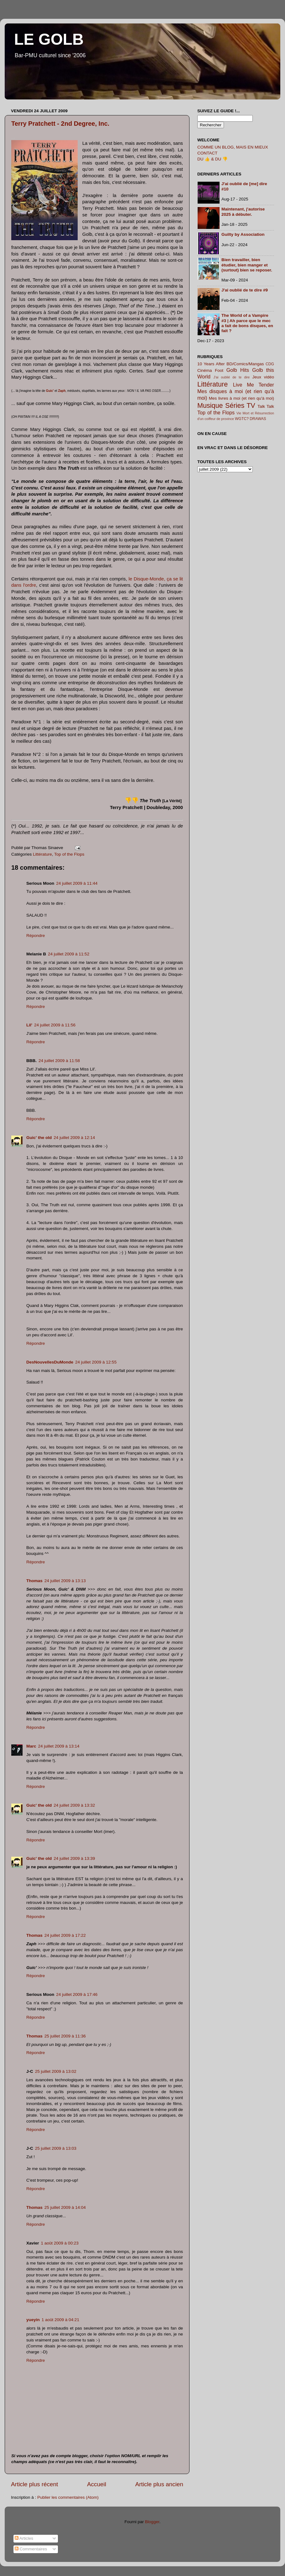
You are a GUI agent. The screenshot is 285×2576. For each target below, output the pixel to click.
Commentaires (31, 2549)
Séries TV (240, 405)
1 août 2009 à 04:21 (60, 2319)
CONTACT (207, 153)
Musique (210, 405)
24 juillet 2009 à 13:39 (74, 1858)
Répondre (35, 935)
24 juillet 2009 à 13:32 (74, 1805)
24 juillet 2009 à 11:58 (59, 1060)
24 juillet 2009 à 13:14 (59, 1746)
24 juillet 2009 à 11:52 (68, 954)
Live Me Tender (253, 384)
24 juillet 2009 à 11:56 (54, 1025)
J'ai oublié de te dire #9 (244, 290)
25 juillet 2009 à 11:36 (65, 2036)
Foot (219, 370)
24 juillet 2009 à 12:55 (96, 1362)
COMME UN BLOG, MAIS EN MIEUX (232, 147)
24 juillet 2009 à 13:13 (65, 1580)
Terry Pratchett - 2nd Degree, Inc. (60, 123)
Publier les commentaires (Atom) (68, 2497)
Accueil (96, 2484)
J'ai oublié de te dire (232, 377)
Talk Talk (265, 406)
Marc (31, 1746)
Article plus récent (34, 2484)
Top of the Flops (69, 854)
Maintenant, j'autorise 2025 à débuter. (243, 211)
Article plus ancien (159, 2484)
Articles (24, 2538)
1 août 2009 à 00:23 (60, 2243)
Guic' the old (39, 1137)
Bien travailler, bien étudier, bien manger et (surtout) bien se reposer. (246, 264)
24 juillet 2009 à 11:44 (76, 883)
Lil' (29, 1025)
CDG (270, 364)
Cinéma (204, 370)
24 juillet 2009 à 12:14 (74, 1137)
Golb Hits (237, 370)
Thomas (34, 1580)
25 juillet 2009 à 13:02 (55, 2071)
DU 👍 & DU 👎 (212, 159)
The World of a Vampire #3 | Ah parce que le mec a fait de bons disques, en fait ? (247, 323)
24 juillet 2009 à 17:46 (76, 1994)
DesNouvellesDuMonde (49, 1362)
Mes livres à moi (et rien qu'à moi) (241, 398)
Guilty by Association (243, 234)
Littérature (42, 854)
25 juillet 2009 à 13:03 (55, 2148)
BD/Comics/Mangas (245, 364)
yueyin (33, 2319)
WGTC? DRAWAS (250, 419)
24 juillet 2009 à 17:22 (65, 1935)
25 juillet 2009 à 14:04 (65, 2207)
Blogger (152, 2521)
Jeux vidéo (263, 377)
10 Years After (211, 364)
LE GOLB (49, 39)
